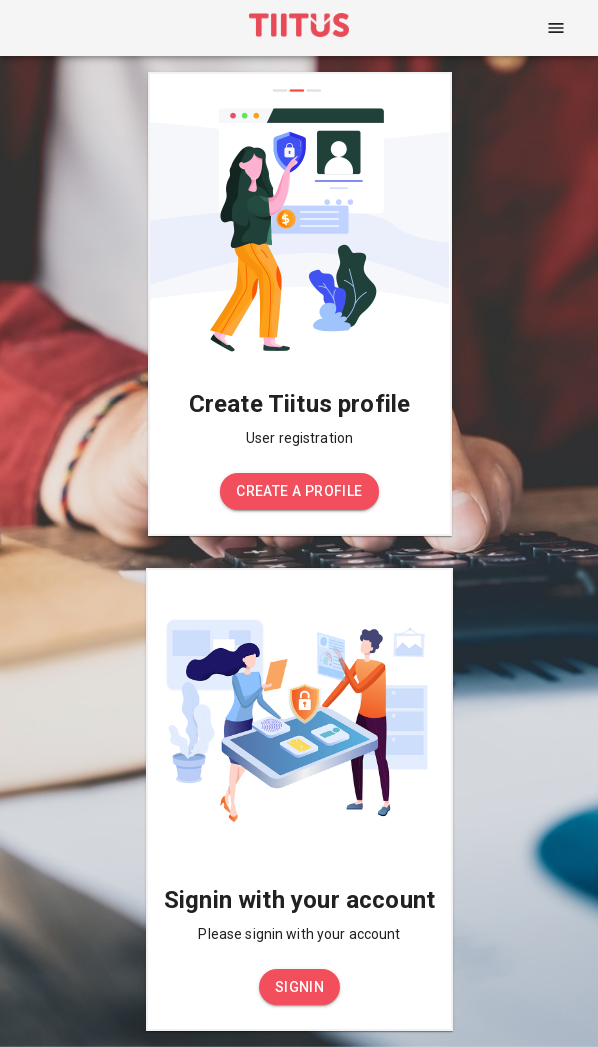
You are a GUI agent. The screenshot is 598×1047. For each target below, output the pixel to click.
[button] (299, 491)
